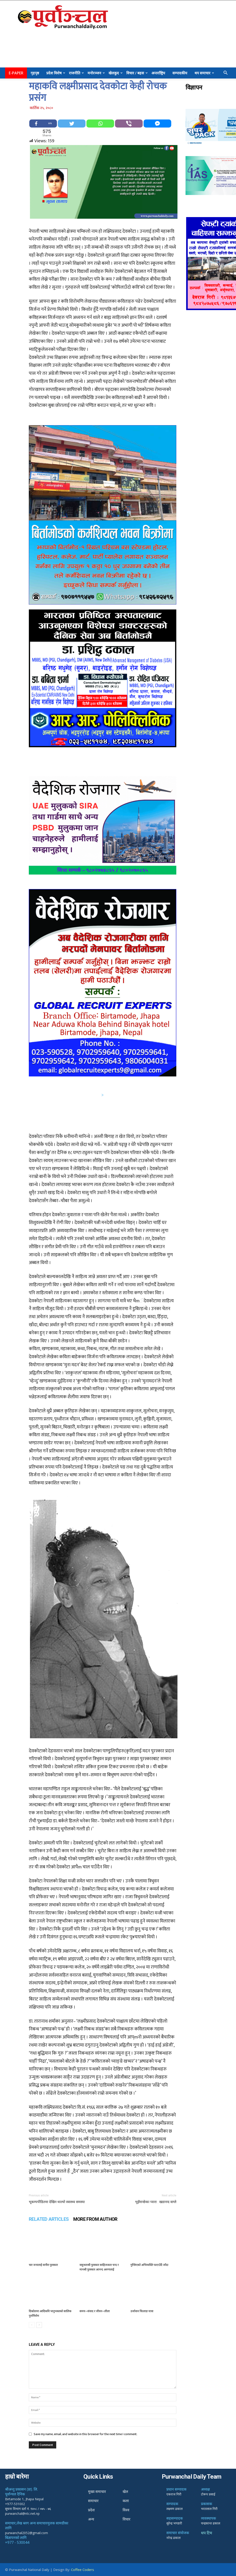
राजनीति (76, 73)
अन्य (91, 2519)
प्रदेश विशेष (55, 73)
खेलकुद (115, 73)
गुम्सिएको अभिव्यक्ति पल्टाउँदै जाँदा (149, 2265)
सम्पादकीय (179, 73)
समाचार (93, 2500)
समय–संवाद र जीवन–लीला (95, 2311)
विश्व (126, 2509)
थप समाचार (204, 73)
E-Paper (16, 73)
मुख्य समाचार (97, 2491)
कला (126, 2500)
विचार (126, 2519)
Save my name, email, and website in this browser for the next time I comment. (85, 2434)
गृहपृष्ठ (35, 73)
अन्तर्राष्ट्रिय (158, 73)
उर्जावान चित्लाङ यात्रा (141, 2311)
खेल (125, 2491)
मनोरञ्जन (96, 73)
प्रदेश (91, 2509)
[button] (225, 73)
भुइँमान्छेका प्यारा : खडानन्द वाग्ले (155, 2202)
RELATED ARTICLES (49, 2219)
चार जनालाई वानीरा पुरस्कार (43, 2265)
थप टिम (206, 2532)
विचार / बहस (136, 73)
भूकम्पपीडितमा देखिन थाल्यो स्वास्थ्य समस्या (57, 2202)
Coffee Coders (82, 2569)
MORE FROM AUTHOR (95, 2219)
